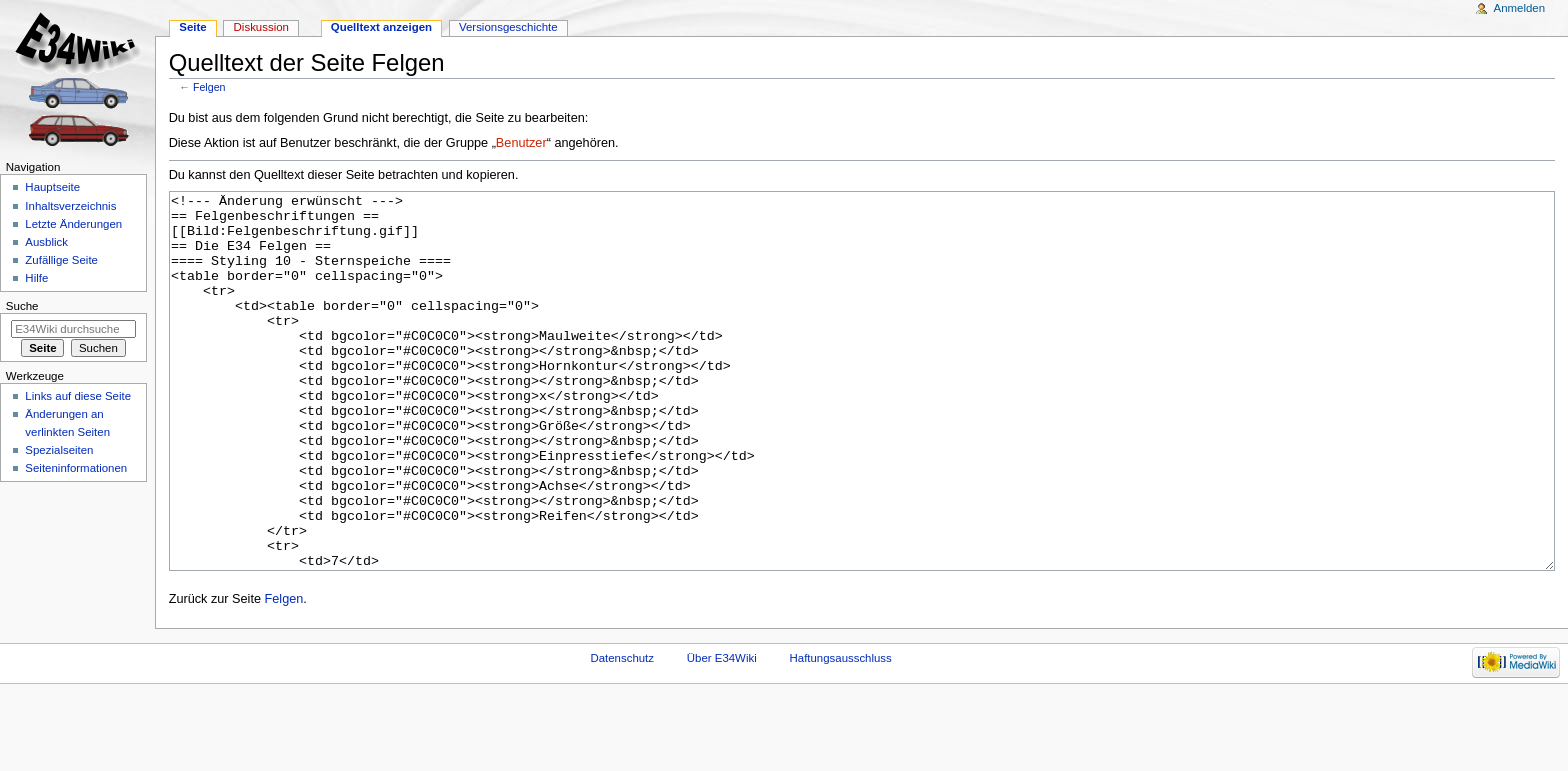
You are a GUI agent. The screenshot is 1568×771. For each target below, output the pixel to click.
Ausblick (46, 242)
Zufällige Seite (61, 260)
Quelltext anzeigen (381, 27)
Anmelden (1520, 8)
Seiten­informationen (76, 468)
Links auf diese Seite (78, 396)
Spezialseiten (59, 450)
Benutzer (521, 143)
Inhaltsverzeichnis (70, 206)
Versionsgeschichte (508, 27)
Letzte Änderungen (73, 224)
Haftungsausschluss (841, 733)
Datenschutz (622, 733)
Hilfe (36, 278)
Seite (192, 27)
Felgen (209, 87)
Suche (22, 306)
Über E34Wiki (722, 733)
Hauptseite (52, 187)
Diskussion (261, 27)
